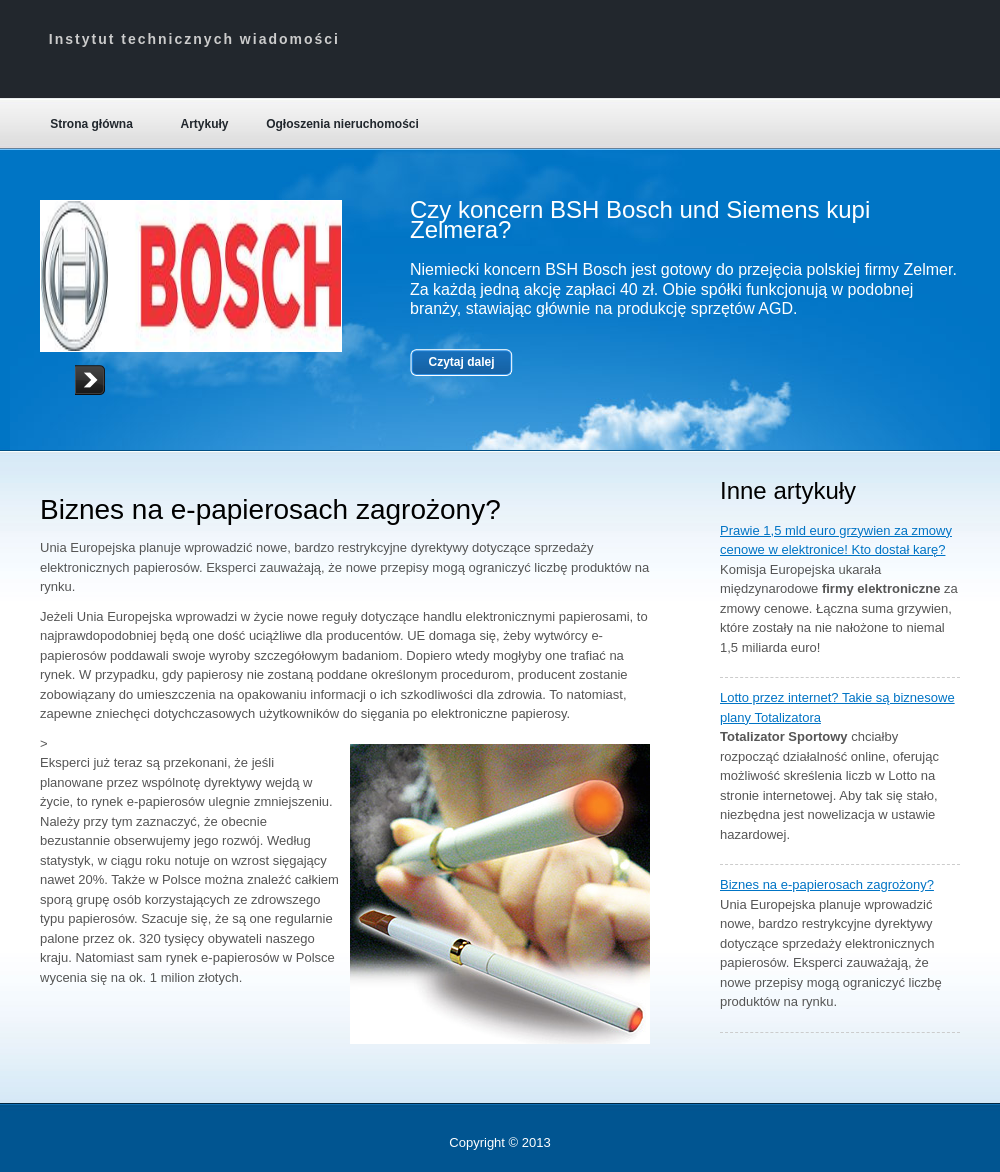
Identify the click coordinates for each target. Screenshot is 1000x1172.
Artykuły (204, 124)
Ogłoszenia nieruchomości (342, 124)
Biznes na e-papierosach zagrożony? (827, 884)
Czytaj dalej (461, 362)
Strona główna (91, 124)
